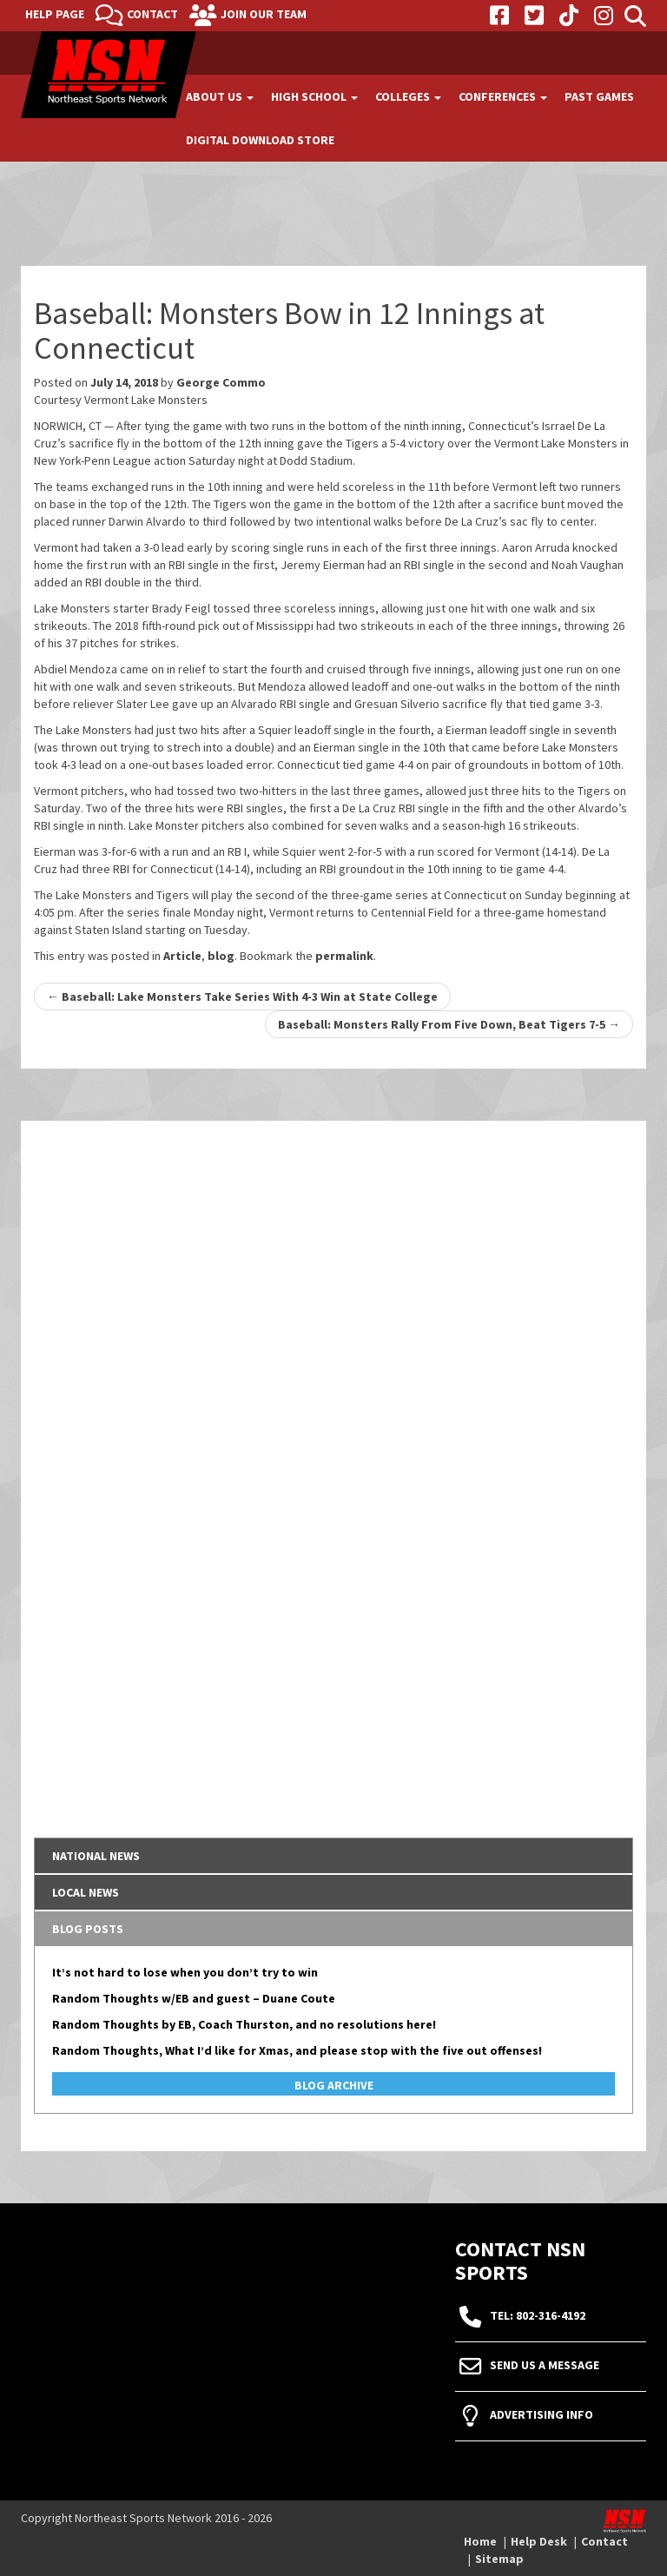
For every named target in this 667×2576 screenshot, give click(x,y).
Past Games (599, 96)
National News (96, 1856)
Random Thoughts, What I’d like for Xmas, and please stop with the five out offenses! (297, 2050)
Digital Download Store (260, 140)
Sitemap (499, 2558)
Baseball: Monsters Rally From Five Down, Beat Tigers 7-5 (449, 1024)
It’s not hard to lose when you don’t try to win (185, 1972)
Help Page (54, 14)
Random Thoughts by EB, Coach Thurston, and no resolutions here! (244, 2024)
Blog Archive (333, 2085)
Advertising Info (541, 2414)
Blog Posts (87, 1929)
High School (314, 96)
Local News (85, 1892)
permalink (344, 956)
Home (480, 2541)
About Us (220, 96)
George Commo (221, 382)
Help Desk (539, 2541)
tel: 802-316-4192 (537, 2315)
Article (182, 956)
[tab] (333, 1855)
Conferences (503, 96)
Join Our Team (264, 14)
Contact (152, 14)
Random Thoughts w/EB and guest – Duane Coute (193, 1998)
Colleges (408, 96)
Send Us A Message (544, 2365)
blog (221, 956)
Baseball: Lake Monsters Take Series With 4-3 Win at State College (242, 996)
